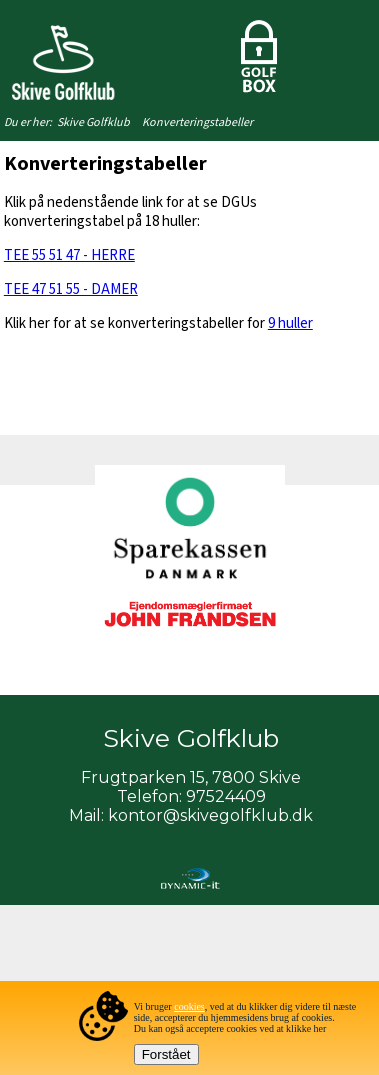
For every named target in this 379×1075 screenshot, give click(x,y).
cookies (189, 1006)
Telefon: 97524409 (191, 796)
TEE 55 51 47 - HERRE (69, 255)
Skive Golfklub (93, 122)
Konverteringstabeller (197, 122)
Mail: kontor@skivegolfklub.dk (191, 815)
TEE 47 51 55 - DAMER (71, 289)
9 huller (290, 323)
